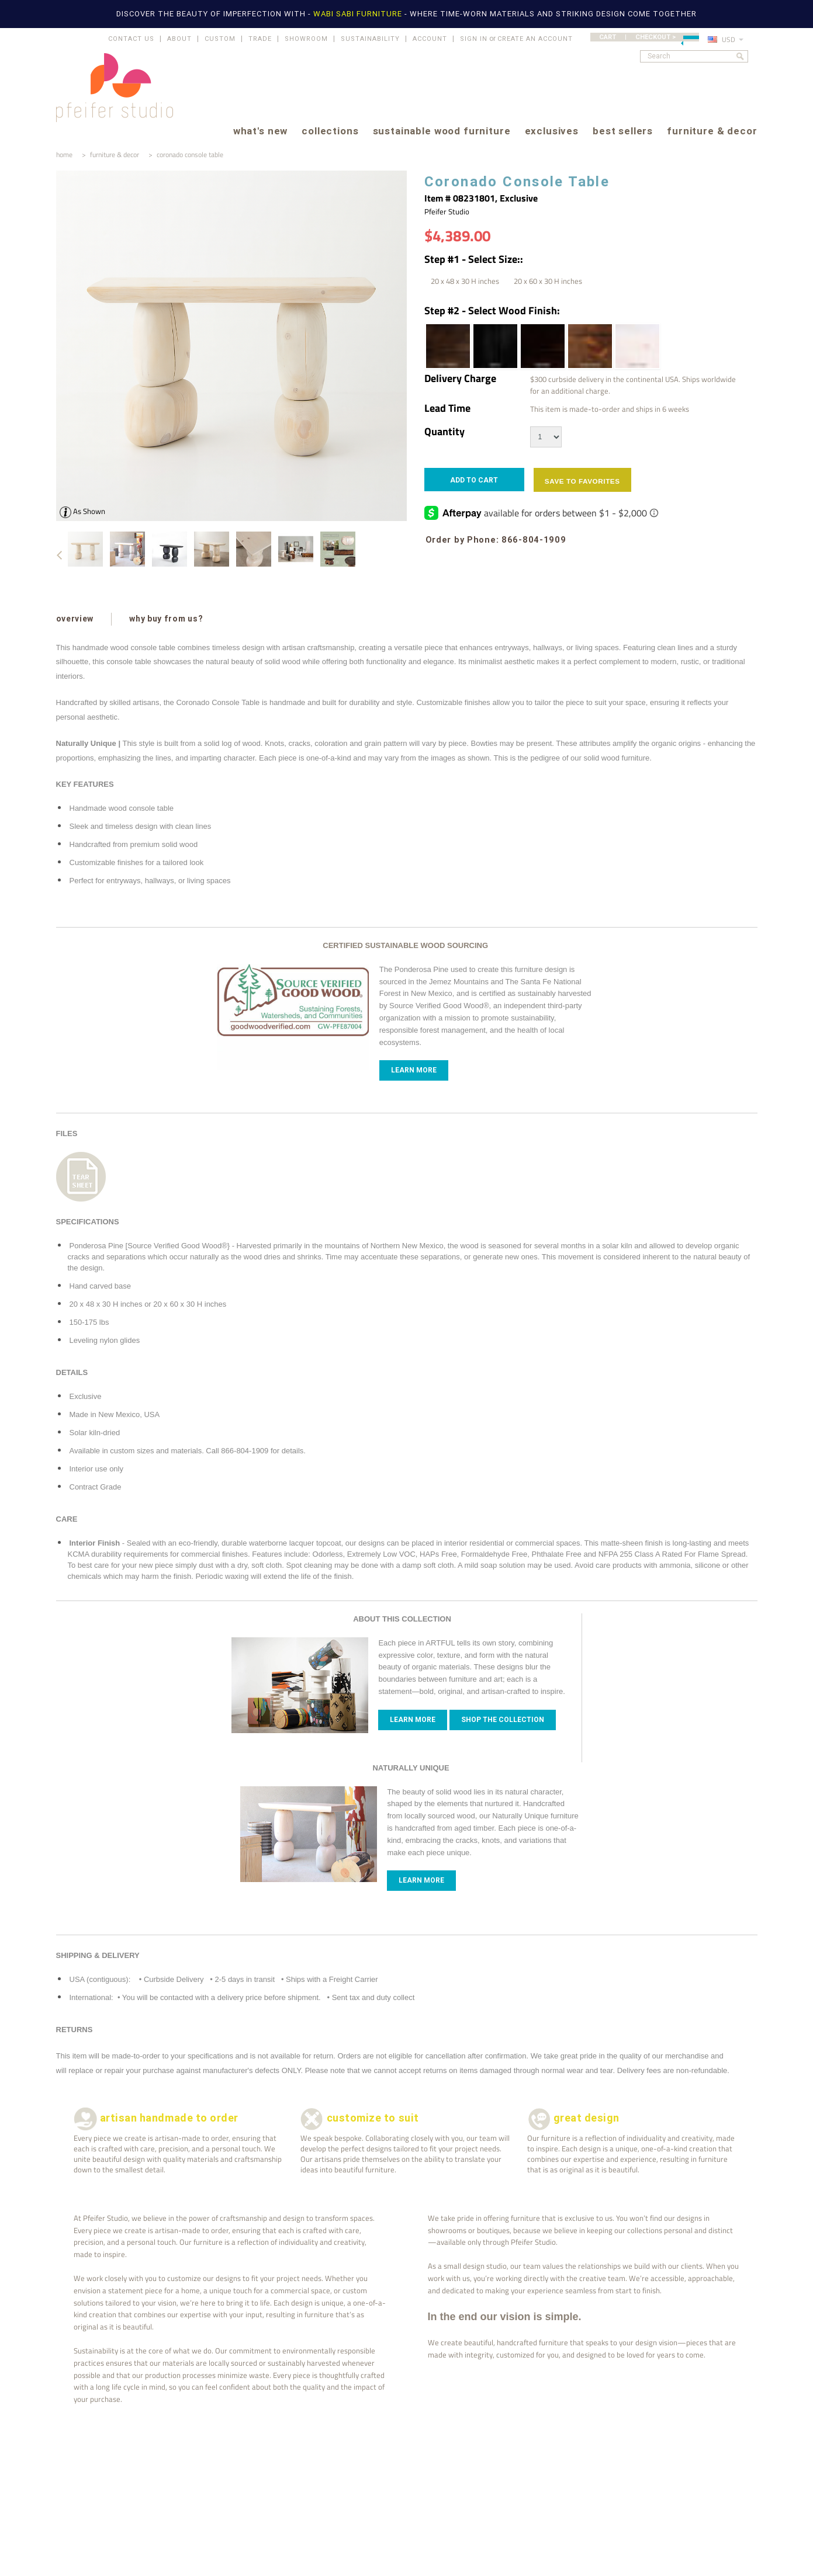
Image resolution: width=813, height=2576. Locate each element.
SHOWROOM (306, 39)
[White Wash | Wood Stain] (636, 346)
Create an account (535, 39)
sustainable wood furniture (442, 132)
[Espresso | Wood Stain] (542, 346)
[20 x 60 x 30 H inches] (548, 281)
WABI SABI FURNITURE (358, 13)
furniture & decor (712, 132)
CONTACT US (131, 39)
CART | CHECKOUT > (649, 37)
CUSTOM (220, 39)
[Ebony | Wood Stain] (494, 346)
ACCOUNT (430, 39)
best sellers (623, 132)
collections (330, 132)
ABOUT (179, 39)
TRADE (260, 39)
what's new (260, 132)
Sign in (473, 39)
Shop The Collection (502, 1720)
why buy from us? (165, 618)
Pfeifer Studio (446, 211)
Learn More (414, 1070)
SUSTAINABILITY (370, 39)
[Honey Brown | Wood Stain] (589, 346)
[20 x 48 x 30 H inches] (465, 281)
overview (75, 618)
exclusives (552, 132)
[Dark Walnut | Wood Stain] (447, 346)
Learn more (412, 1720)
